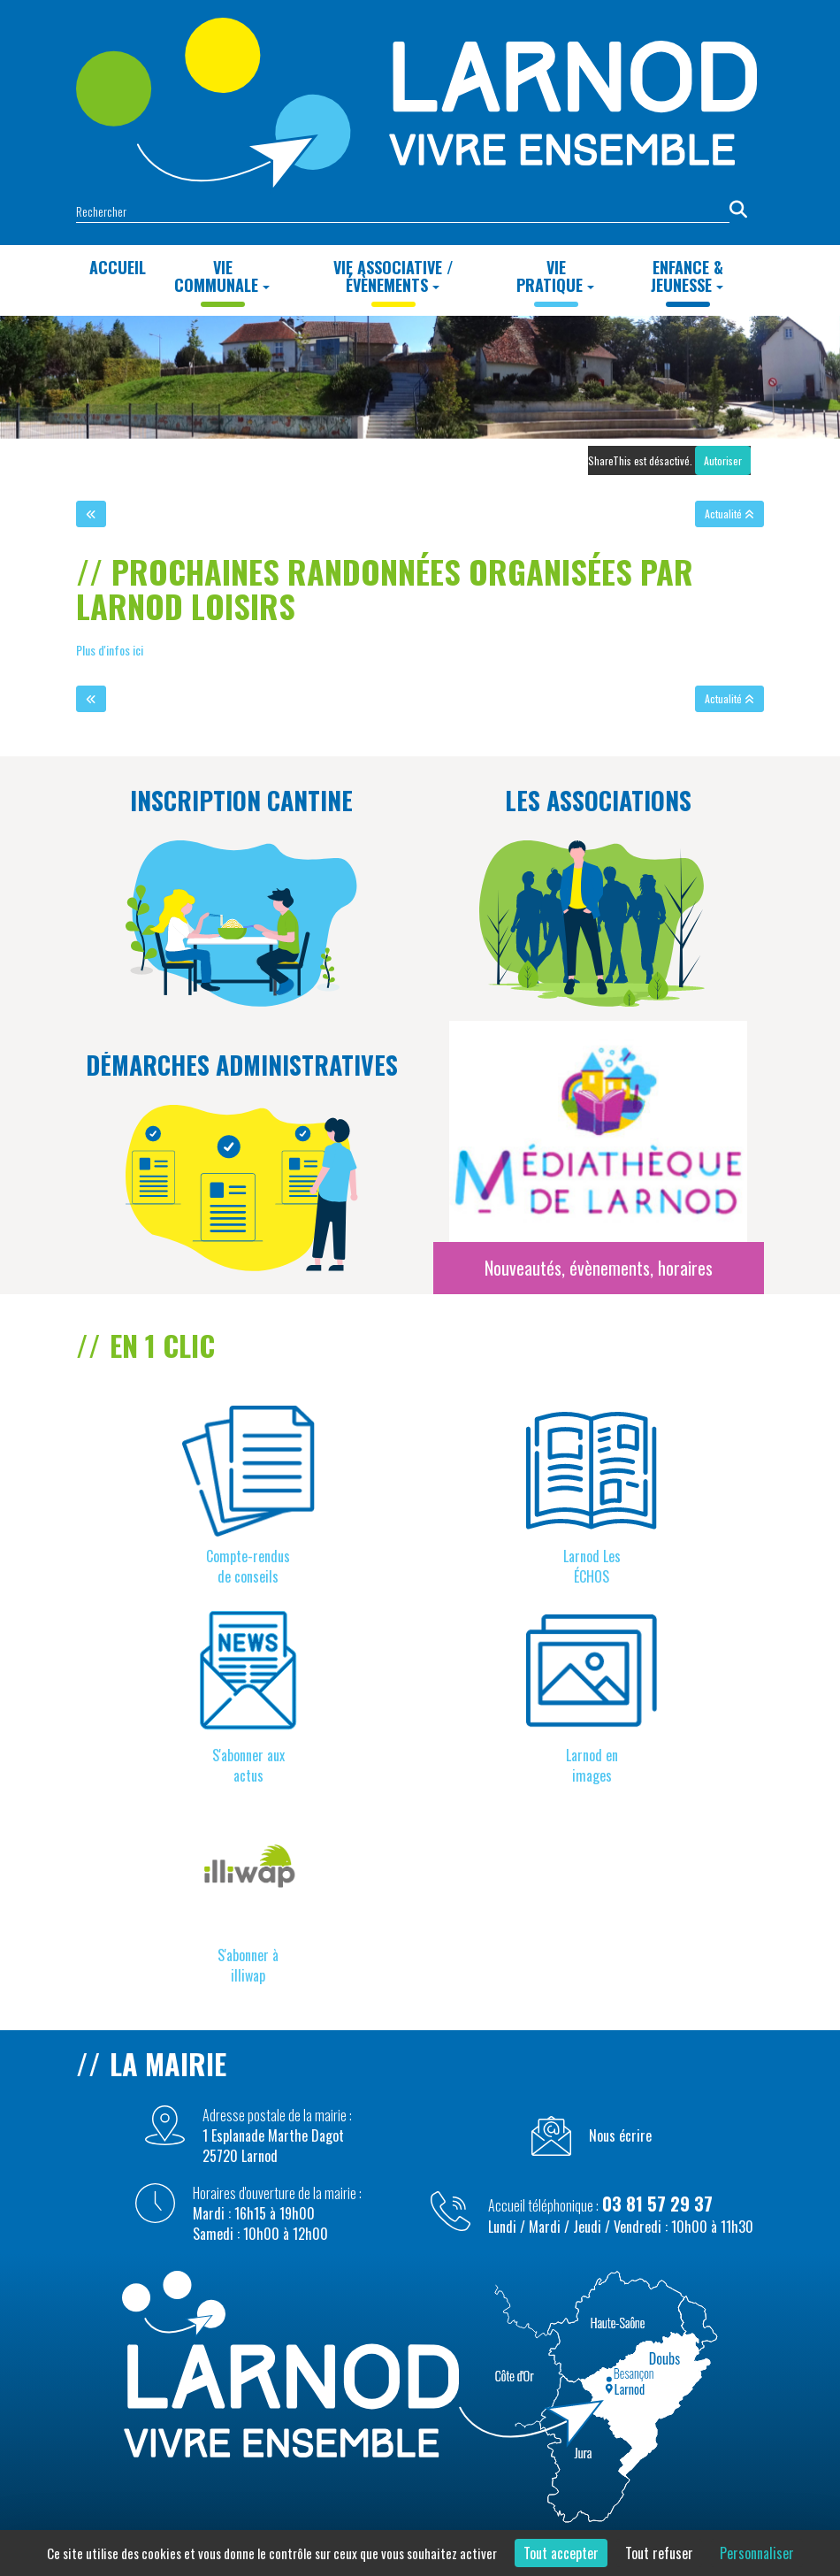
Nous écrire (620, 2136)
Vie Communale (222, 276)
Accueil (117, 267)
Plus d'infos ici (111, 649)
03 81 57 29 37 (657, 2203)
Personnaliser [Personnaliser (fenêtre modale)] (757, 2553)
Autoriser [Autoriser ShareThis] (723, 460)
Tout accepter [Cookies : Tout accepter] (561, 2553)
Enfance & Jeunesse (687, 276)
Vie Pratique (555, 276)
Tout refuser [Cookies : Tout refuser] (659, 2553)
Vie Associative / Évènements (393, 276)
